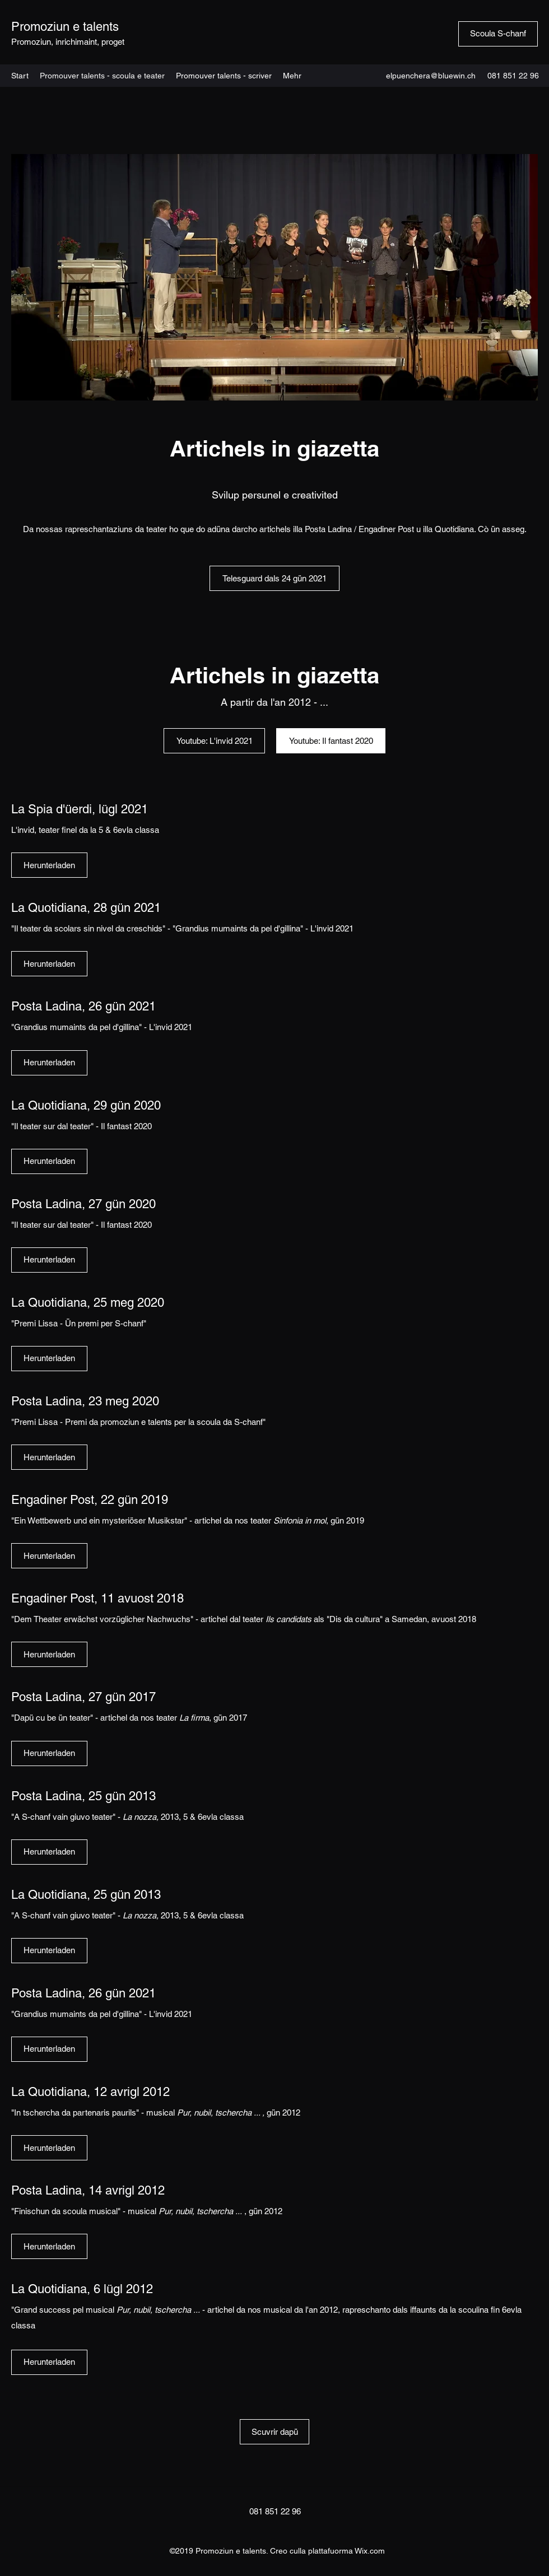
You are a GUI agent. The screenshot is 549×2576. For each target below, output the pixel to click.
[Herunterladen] (49, 865)
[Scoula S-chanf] (498, 33)
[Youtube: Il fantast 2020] (330, 740)
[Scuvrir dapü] (274, 2431)
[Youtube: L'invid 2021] (214, 740)
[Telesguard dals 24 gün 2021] (274, 578)
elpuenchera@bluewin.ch (431, 75)
